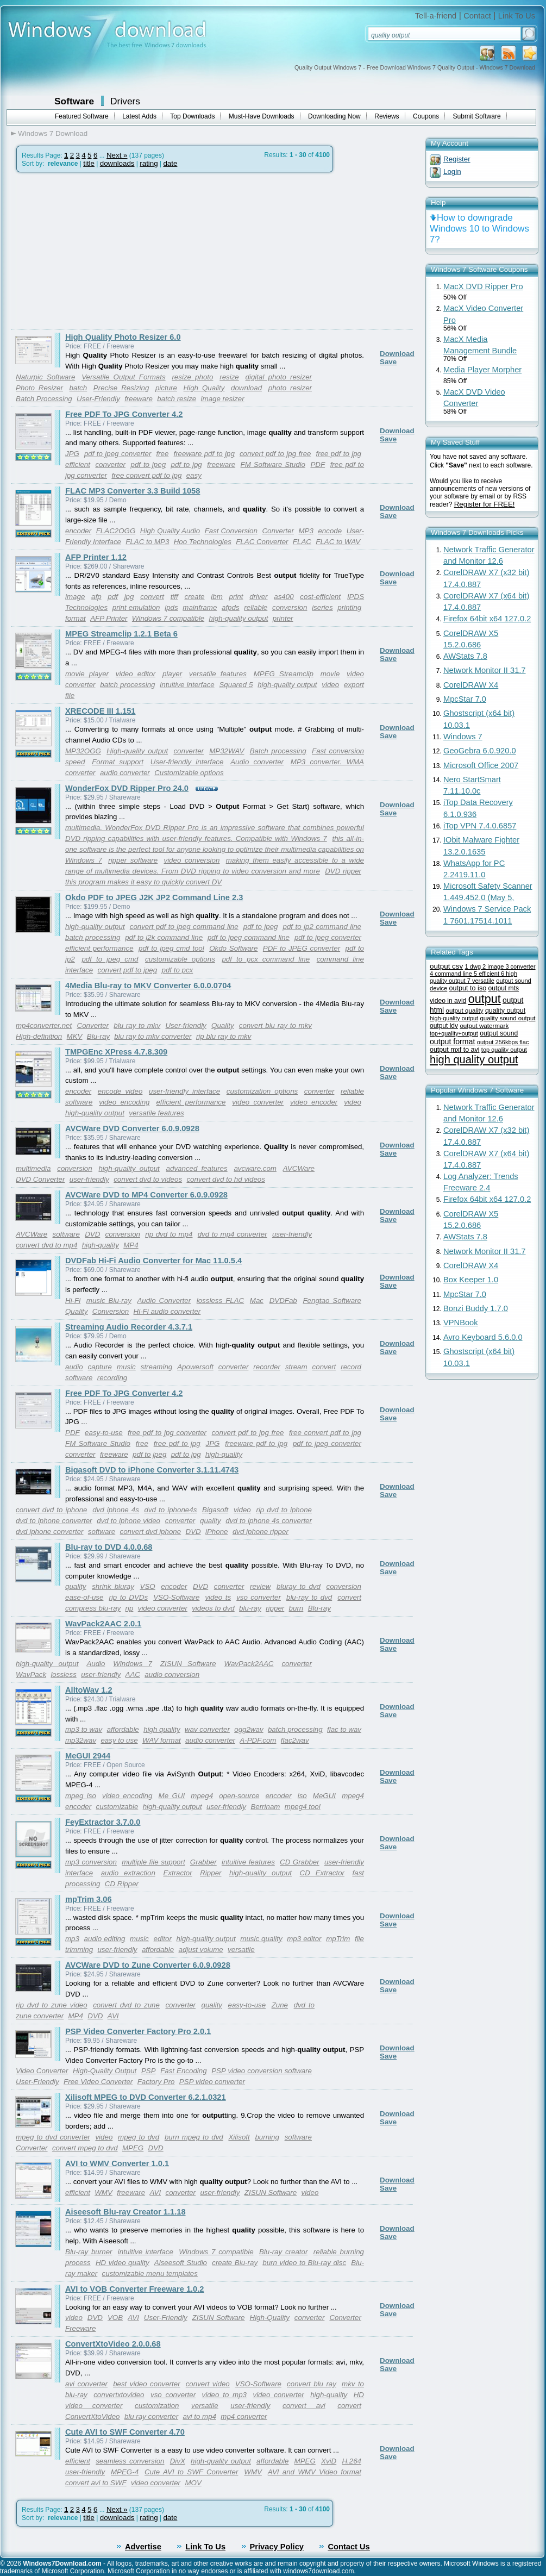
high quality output (474, 1059)
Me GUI (172, 1796)
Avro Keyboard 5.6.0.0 (483, 1337)
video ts (218, 1597)
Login (452, 171)
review (260, 1586)
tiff (174, 596)
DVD (92, 1234)
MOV (193, 2483)
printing (349, 607)
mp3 (72, 1939)
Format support (117, 762)
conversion (289, 607)
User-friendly (185, 1025)
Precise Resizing (121, 388)
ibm (216, 596)
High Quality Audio (170, 531)
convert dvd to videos (148, 1179)
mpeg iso (80, 1796)
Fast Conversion (231, 531)
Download (397, 354)
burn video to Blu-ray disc (304, 2263)
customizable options (180, 959)
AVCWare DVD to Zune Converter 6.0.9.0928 (147, 1965)
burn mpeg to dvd (194, 2137)
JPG (72, 454)
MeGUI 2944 (87, 1755)
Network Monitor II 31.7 (484, 670)
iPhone (216, 1531)
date (170, 163)
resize (229, 377)
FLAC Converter (262, 542)
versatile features (218, 674)
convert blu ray (311, 2384)
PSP (148, 2071)
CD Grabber (299, 1862)
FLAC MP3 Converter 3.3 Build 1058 (132, 490)
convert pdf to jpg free (275, 454)
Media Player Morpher (482, 369)
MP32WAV (226, 751)
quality (210, 1521)
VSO (147, 1586)
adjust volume (201, 1949)
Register (456, 159)
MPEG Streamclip (283, 674)
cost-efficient (320, 596)
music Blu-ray (108, 1300)
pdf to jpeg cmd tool (171, 948)
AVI (113, 2016)
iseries (322, 607)
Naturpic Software (45, 377)
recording (112, 1378)
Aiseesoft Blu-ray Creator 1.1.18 (125, 2211)
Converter (278, 531)
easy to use (119, 1740)
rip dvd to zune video (51, 2005)
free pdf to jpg (338, 454)
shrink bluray (113, 1586)
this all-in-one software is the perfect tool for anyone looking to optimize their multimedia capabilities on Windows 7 (214, 849)
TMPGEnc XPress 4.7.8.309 (116, 1051)
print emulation (136, 607)
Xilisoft (238, 2137)
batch (78, 388)
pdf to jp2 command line (322, 926)
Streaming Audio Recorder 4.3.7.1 (128, 1327)
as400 (283, 596)
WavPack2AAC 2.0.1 (103, 1623)
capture (100, 1367)
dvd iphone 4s (115, 1510)
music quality (261, 1939)
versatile (241, 1949)
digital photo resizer (279, 377)
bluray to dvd (299, 1586)
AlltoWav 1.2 (88, 1690)
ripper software (133, 860)
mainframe (200, 607)
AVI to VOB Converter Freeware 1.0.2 (134, 2289)
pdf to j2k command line (164, 937)
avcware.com (255, 1168)
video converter (258, 1102)
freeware (138, 399)
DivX (177, 2461)
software (66, 1234)
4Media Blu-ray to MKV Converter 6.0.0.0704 (148, 985)
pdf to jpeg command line (249, 937)
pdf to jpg (186, 464)
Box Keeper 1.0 (470, 1279)
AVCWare (31, 1234)
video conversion (191, 860)
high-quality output (238, 618)
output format (452, 1041)
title (89, 163)
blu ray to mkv (137, 1025)
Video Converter (42, 2071)
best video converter (146, 2384)
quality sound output (507, 1018)
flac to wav (344, 1729)
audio (74, 1367)
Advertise (143, 2546)
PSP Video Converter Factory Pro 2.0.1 (138, 2031)
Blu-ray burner (88, 2252)
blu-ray (250, 1608)
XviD (328, 2461)
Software (74, 101)
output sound (499, 1033)
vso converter (258, 1597)
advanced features (197, 1168)
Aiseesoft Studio (180, 2263)
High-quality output (137, 751)
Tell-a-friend (436, 15)
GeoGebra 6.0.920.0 (479, 750)
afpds (231, 607)
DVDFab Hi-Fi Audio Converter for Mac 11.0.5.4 (153, 1260)
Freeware (80, 2328)
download (246, 388)
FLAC (302, 542)
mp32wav (80, 1740)
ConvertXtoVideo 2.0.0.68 (113, 2344)
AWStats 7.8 (465, 656)
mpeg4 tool (303, 1806)
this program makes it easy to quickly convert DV (143, 882)
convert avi (304, 2406)
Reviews (386, 116)
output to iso (468, 988)
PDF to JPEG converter (301, 948)
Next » (117, 155)
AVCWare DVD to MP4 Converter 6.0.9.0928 (146, 1194)
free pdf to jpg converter (167, 1433)
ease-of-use (84, 1597)
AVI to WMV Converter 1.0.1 (117, 2163)
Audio (95, 1664)
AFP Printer (108, 618)
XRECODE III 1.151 (100, 711)
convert (152, 596)
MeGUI (324, 1796)
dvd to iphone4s (171, 1510)
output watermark (484, 1025)
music (126, 1367)
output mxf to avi (454, 1049)
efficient (77, 464)
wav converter (207, 1729)
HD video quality (122, 2263)
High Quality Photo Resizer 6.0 (123, 337)
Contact (477, 15)
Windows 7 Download (52, 133)
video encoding (124, 1102)
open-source (239, 1796)
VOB (115, 2317)
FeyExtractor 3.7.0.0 (103, 1822)
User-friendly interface (187, 762)
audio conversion (172, 1674)
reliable (255, 607)
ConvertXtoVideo (92, 2416)
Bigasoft (215, 1510)
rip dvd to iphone (284, 1510)
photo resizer (290, 388)
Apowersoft (195, 1367)
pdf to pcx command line (266, 959)
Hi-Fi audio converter (167, 1311)
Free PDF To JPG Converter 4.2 (124, 414)
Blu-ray (98, 1036)
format (75, 618)
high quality (161, 1729)
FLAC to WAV (338, 542)
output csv (446, 966)
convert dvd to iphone (51, 1510)
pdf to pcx (177, 970)
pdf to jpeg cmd (109, 959)
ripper (275, 1608)
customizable (117, 1806)
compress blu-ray (93, 1608)
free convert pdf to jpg (146, 475)
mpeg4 (202, 1796)
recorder (266, 1367)
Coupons (426, 116)
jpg (129, 596)
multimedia (33, 1168)
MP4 (130, 1245)
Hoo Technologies (202, 542)
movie (330, 674)
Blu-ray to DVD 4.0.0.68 (108, 1547)
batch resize (176, 399)
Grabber (203, 1862)
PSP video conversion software (261, 2071)
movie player (87, 674)
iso (302, 1796)
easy (194, 475)
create (194, 596)
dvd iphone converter (49, 1531)
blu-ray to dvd (309, 1597)
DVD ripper (343, 871)
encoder (78, 531)
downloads (117, 163)
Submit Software (477, 116)
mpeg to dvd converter (53, 2137)
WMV (103, 2192)
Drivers (125, 101)
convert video (208, 2384)
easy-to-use (104, 1433)
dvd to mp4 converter (232, 1234)
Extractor (177, 1873)
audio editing (104, 1939)
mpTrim (338, 1939)
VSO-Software (176, 1597)
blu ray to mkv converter (152, 1036)
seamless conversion (130, 2461)
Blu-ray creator (283, 2252)
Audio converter (257, 762)
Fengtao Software (332, 1300)
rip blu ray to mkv (223, 1036)
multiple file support (153, 1862)
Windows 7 (132, 1664)
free (162, 454)
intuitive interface (187, 685)
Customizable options (188, 773)
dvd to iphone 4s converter (268, 1521)
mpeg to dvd (138, 2137)
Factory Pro (156, 2082)
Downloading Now (334, 116)
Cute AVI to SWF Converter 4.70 (125, 2432)
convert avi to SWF (96, 2483)
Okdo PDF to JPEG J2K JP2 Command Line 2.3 (154, 897)
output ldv (444, 1026)
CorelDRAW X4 (470, 685)
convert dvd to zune (126, 2005)
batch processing (127, 685)
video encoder (313, 1102)
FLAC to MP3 (147, 542)
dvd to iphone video (128, 1521)
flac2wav (295, 1740)
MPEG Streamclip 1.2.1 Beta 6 (121, 633)
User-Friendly (98, 399)
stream (296, 1367)
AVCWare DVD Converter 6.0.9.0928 (132, 1128)
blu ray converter (151, 2416)
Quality (222, 1025)
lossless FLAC (220, 1300)
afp (96, 596)
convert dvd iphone (150, 1531)
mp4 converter (244, 2416)
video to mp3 (224, 2395)
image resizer (222, 399)
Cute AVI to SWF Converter (191, 2472)
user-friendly (89, 1179)
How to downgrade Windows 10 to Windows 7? (479, 229)
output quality (464, 1010)
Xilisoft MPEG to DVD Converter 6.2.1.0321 (145, 2097)
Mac (256, 1300)
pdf (113, 596)
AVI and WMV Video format (314, 2472)
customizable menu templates (150, 2273)
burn (296, 1608)
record (351, 1367)
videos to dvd (213, 1608)
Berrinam (265, 1806)
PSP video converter (212, 2082)
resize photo (192, 377)
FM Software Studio (273, 464)
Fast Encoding (183, 2071)
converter (110, 464)
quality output (505, 1010)
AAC (132, 1674)
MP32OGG (83, 751)
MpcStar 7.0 (464, 699)
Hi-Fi (72, 1300)
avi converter (86, 2384)
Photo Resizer (39, 388)
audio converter (125, 773)
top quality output (504, 1049)
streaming (157, 1367)
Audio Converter (164, 1300)
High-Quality (270, 2317)
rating (149, 163)
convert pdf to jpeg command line (184, 926)
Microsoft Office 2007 (480, 765)
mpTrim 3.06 (88, 1899)
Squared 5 (236, 685)
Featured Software (82, 116)
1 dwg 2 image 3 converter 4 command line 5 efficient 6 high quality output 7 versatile (483, 973)
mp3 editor (304, 1939)
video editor (135, 674)
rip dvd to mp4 (168, 1234)
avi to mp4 (199, 2416)
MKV (75, 1036)
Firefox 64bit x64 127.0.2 (487, 618)
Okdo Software (233, 948)
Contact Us (348, 2546)
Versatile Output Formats (123, 377)
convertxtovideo (118, 2395)
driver (258, 596)
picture (166, 388)
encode (330, 531)
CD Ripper (122, 1884)
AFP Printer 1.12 (96, 557)
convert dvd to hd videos (225, 1179)
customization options (262, 1091)
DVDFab (283, 1300)
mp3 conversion (91, 1862)
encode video (120, 1091)
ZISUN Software (188, 1664)
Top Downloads (192, 116)
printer (283, 618)
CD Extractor (322, 1873)
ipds (171, 607)
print (236, 596)
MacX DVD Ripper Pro (483, 286)
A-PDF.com (258, 1740)
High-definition (39, 1036)
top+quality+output (454, 1033)
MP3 (305, 531)
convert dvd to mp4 (46, 1245)
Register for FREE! (484, 504)
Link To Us (516, 15)
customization (157, 2406)
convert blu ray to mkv (275, 1025)
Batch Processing (44, 399)
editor (163, 1939)
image (75, 596)
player (172, 674)
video (330, 685)
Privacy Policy (277, 2546)
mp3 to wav (83, 1729)
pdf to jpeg (148, 464)
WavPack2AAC (249, 1664)
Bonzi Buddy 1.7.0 (475, 1308)
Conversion (110, 1311)
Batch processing (278, 751)
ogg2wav (248, 1729)
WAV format (161, 1740)
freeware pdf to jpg (203, 454)
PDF (317, 464)
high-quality (100, 1245)
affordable (123, 1729)
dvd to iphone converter (54, 1521)
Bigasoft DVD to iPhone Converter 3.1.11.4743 (152, 1469)
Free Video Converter (98, 2082)
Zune (280, 2005)
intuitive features (248, 1862)
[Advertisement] (102, 251)
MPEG (132, 2148)
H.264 (351, 2461)
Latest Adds (139, 116)
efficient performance (99, 948)
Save (388, 362)
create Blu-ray (235, 2263)
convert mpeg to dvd (85, 2148)
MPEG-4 (125, 2472)
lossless (63, 1674)
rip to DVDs (128, 1597)
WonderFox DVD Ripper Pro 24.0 (127, 788)
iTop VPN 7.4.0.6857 (479, 825)
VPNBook (460, 1322)
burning (267, 2137)
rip (129, 1608)
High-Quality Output (104, 2071)
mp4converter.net (44, 1025)
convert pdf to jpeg (127, 970)
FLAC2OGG (116, 531)
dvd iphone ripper (260, 1531)
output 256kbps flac (503, 1042)
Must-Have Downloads (261, 116)
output (484, 999)
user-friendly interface (184, 1091)
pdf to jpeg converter (118, 454)
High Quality (204, 388)
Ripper (210, 1873)
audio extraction (128, 1873)
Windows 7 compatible (168, 618)
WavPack (31, 1674)
